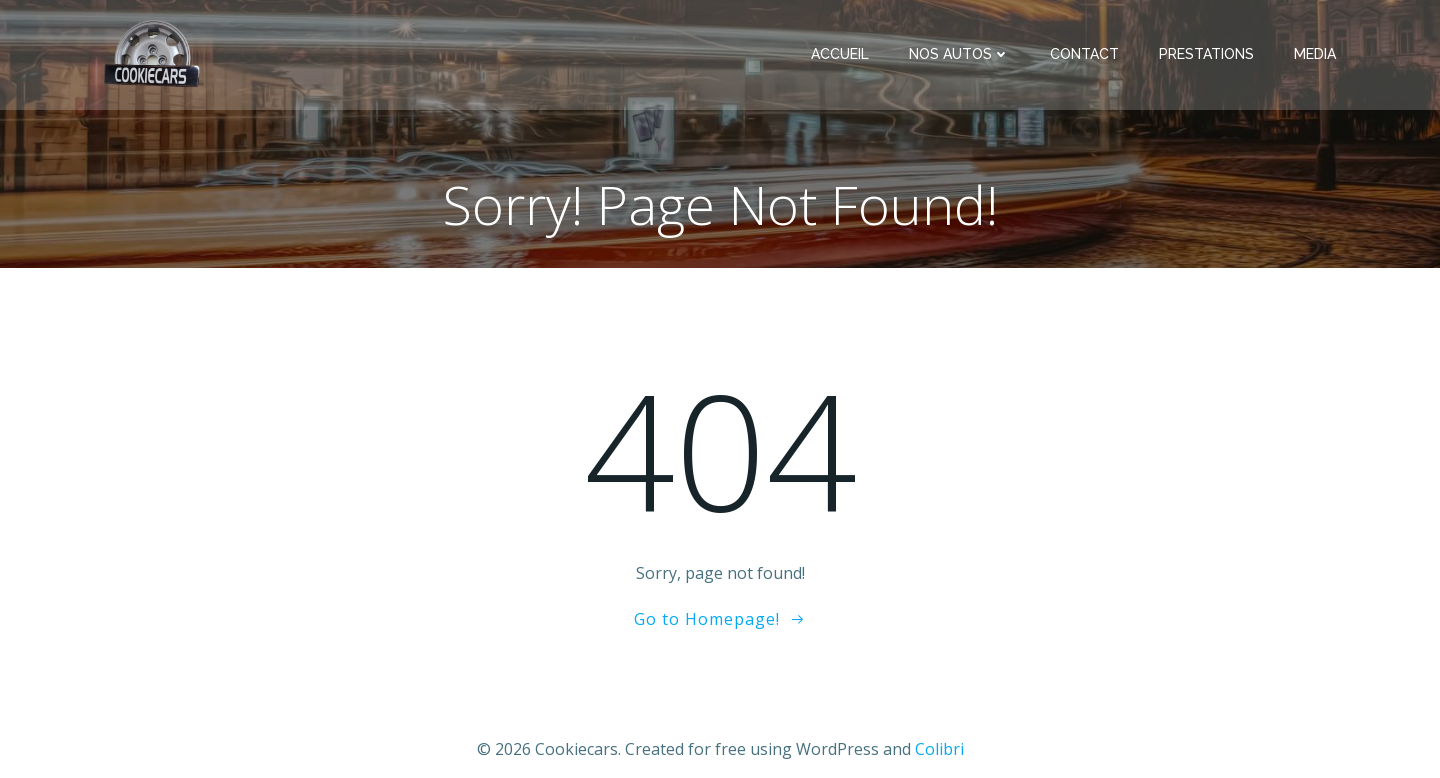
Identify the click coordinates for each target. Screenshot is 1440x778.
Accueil (840, 54)
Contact (1084, 54)
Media (1315, 54)
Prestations (1206, 54)
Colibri (939, 749)
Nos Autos (959, 54)
